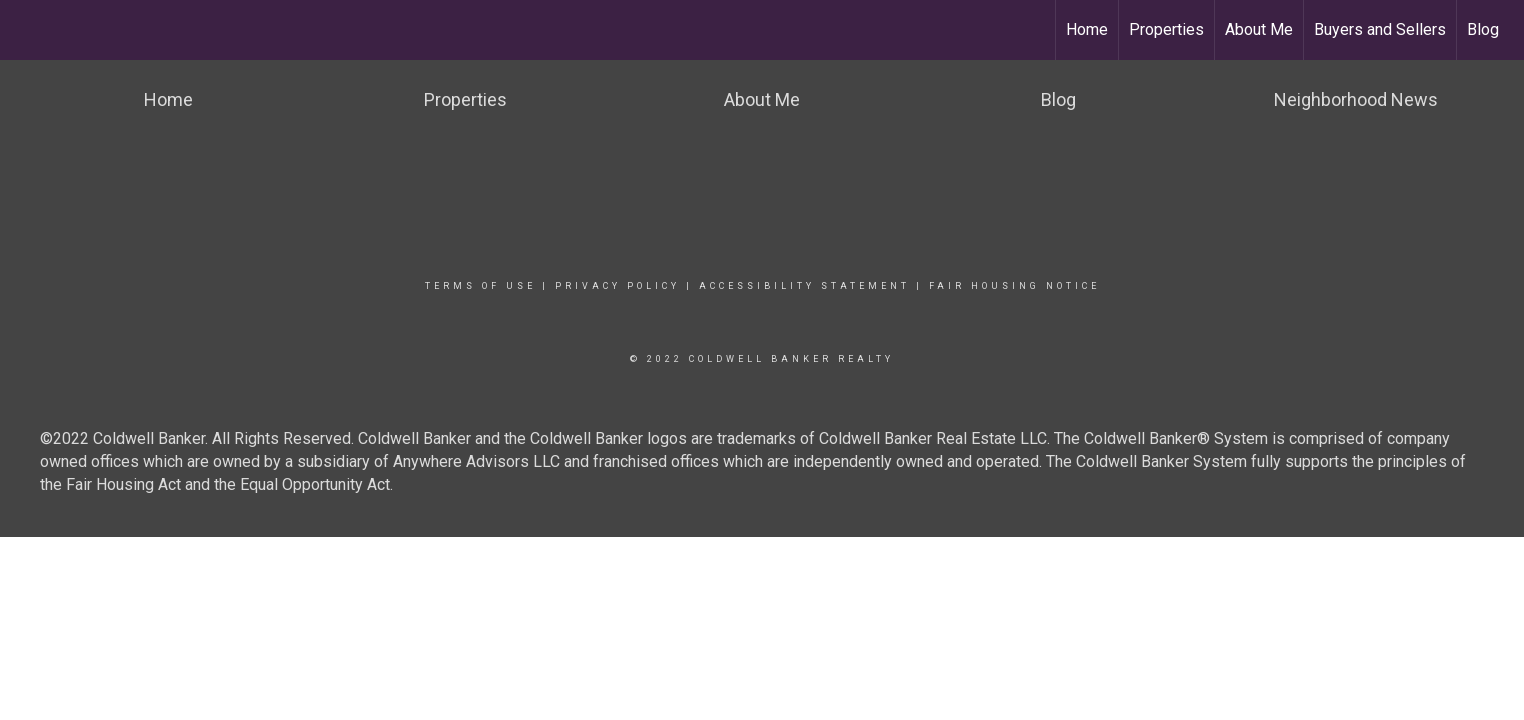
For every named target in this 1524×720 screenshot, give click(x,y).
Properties (1166, 29)
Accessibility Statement (804, 286)
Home (1087, 29)
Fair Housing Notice (1014, 286)
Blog (1483, 29)
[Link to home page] (25, 30)
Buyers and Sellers (1380, 29)
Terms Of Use (480, 286)
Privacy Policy (617, 286)
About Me (1259, 29)
